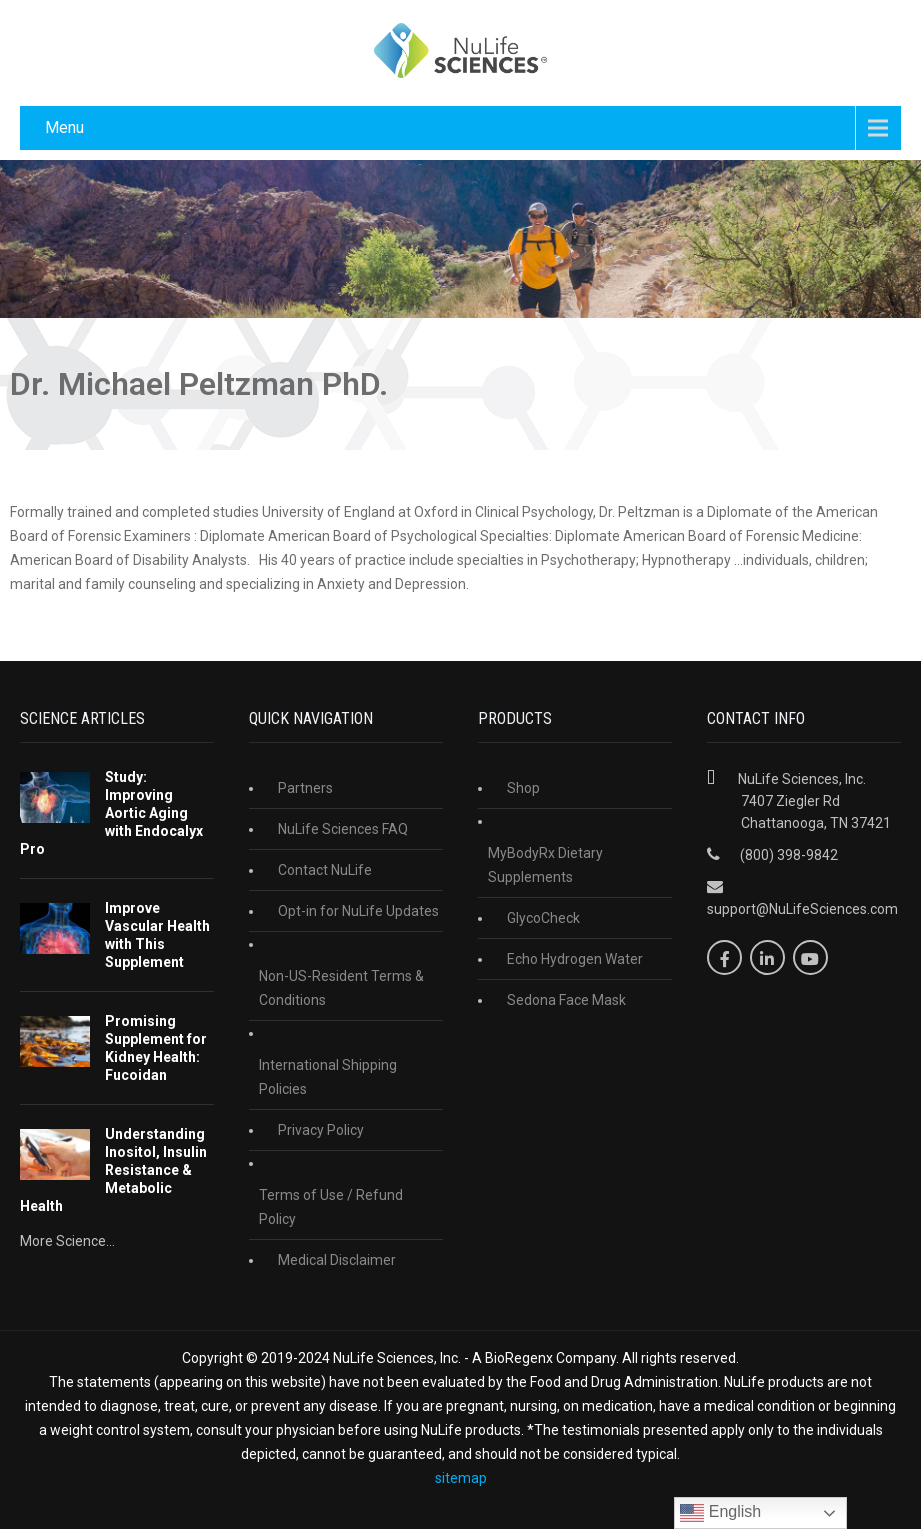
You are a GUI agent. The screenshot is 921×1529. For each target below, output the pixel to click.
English (720, 1513)
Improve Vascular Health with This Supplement (157, 935)
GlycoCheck (543, 918)
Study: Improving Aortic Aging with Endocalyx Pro (111, 813)
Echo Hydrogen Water (575, 959)
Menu (64, 127)
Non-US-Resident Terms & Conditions (341, 988)
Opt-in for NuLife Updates (358, 911)
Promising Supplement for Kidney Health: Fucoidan (156, 1048)
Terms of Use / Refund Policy (331, 1207)
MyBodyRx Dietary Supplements (545, 865)
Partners (305, 788)
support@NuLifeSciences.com (802, 909)
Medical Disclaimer (337, 1260)
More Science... (67, 1241)
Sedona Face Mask (566, 1000)
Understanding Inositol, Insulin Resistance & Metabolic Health (113, 1170)
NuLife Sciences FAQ (343, 829)
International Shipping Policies (328, 1077)
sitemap (461, 1478)
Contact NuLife (325, 870)
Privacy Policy (321, 1130)
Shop (523, 788)
